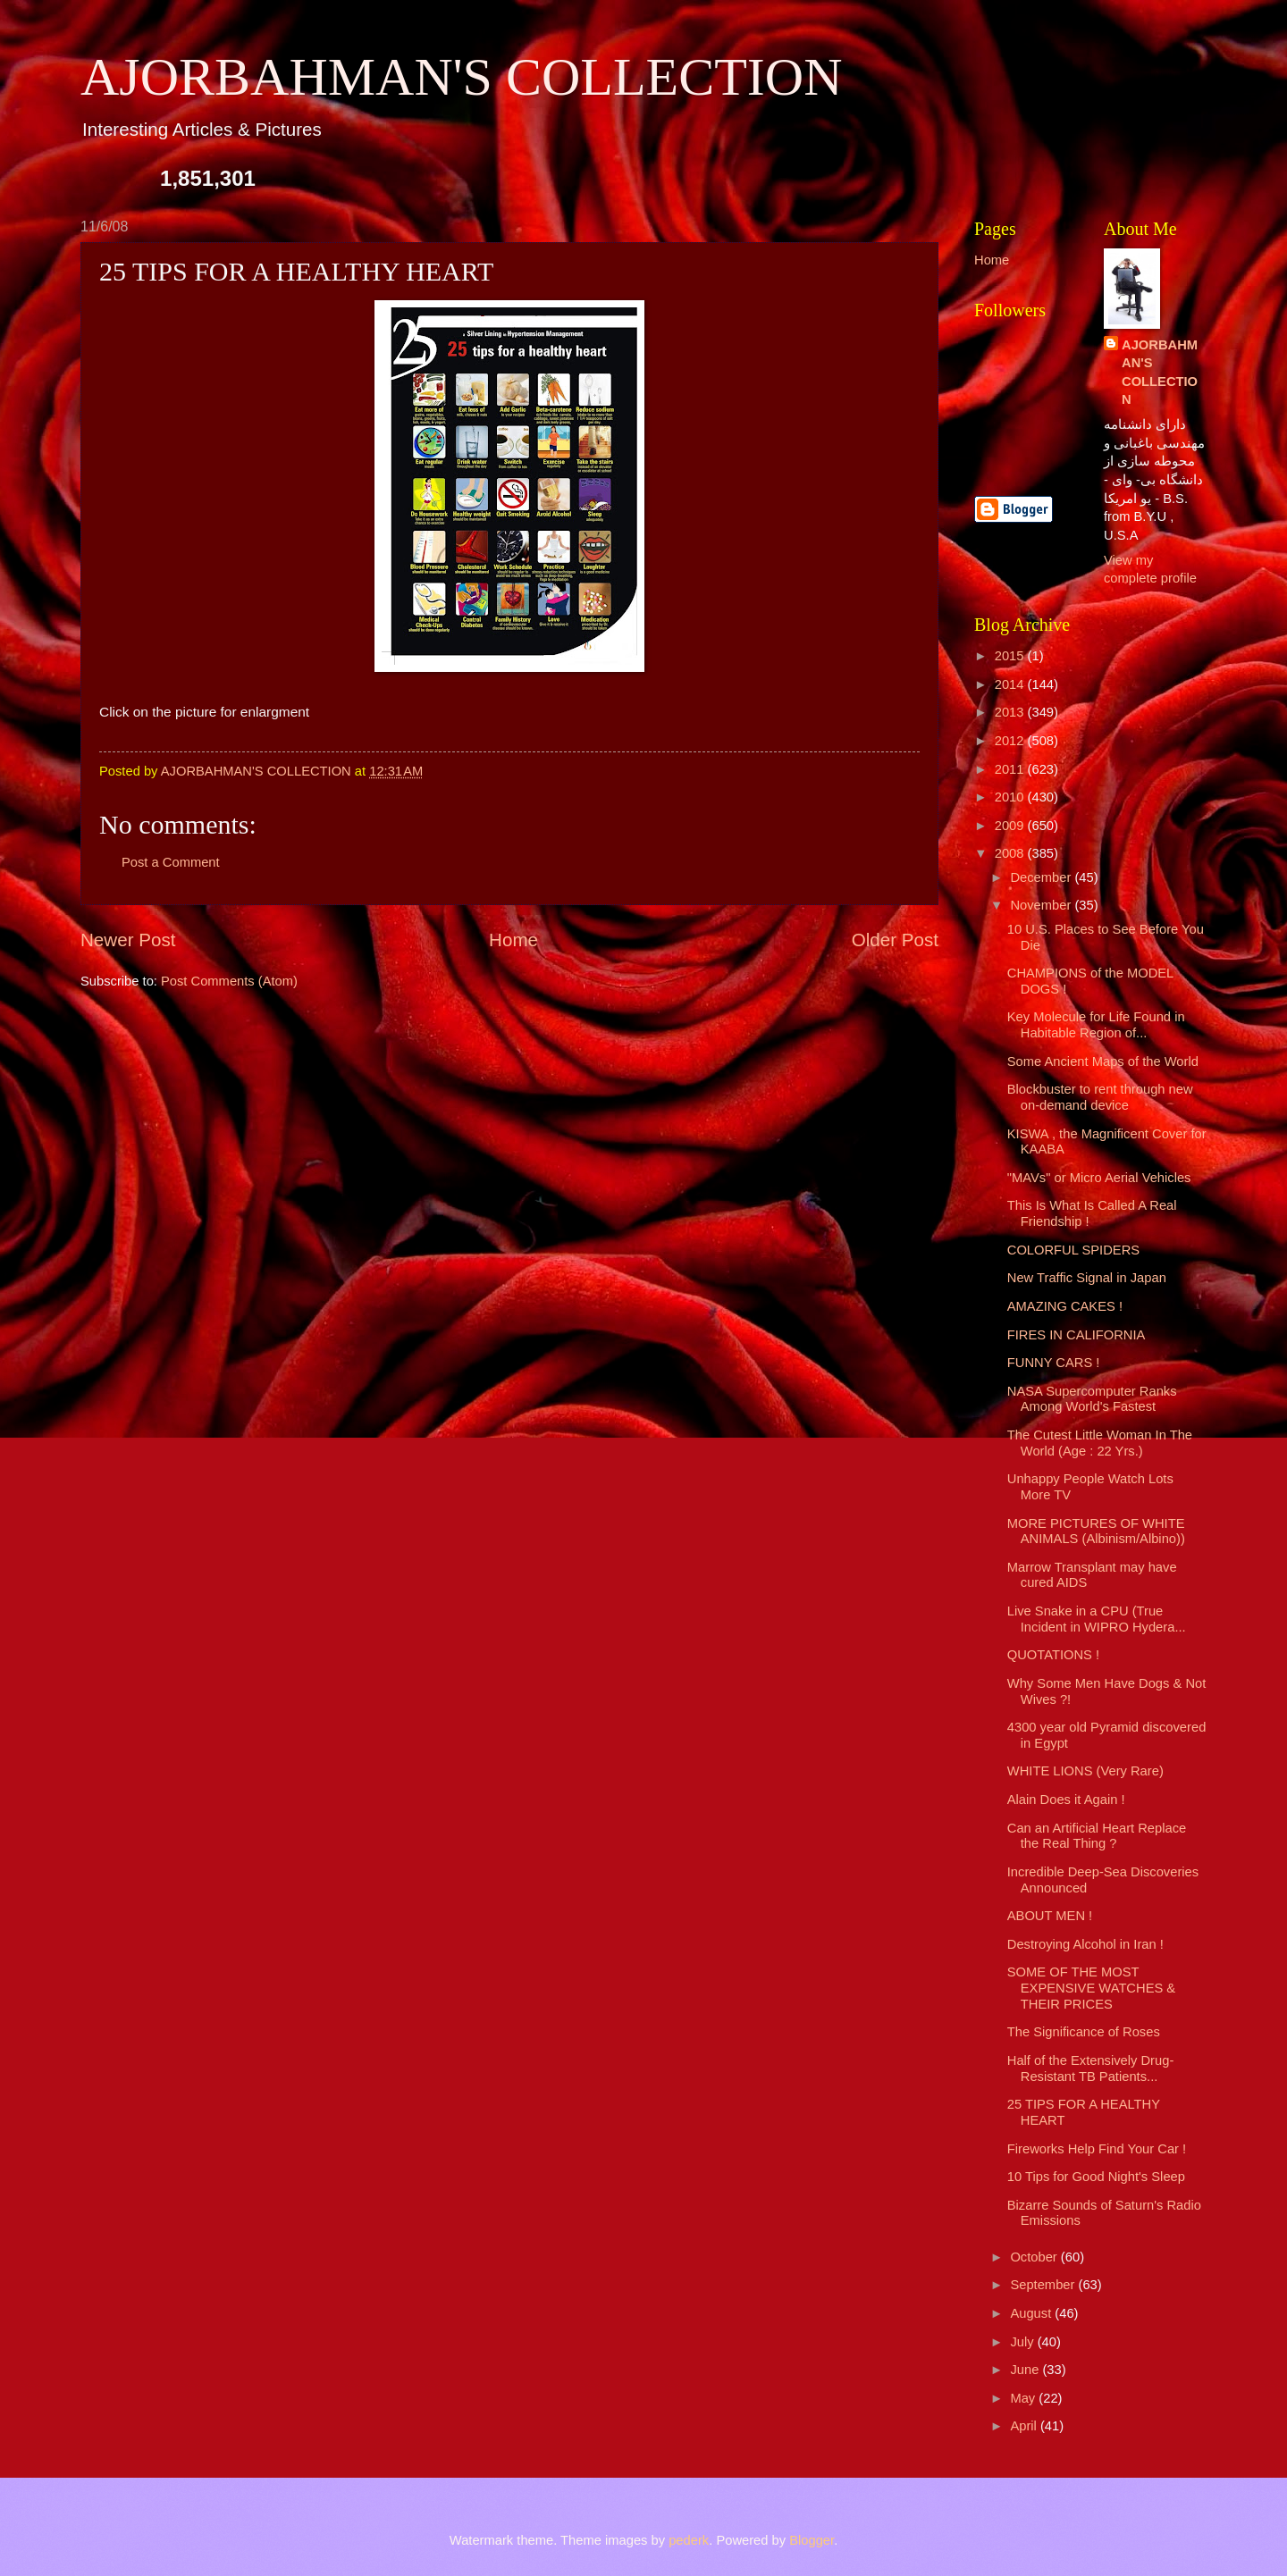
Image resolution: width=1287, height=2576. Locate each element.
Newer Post (127, 939)
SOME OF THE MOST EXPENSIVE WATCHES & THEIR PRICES (1091, 1987)
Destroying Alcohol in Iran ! (1085, 1944)
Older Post (895, 939)
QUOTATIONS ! (1053, 1655)
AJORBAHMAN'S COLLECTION (461, 76)
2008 (1011, 853)
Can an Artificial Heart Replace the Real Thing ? (1096, 1836)
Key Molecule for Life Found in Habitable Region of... (1096, 1025)
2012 (1011, 741)
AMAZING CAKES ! (1065, 1306)
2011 (1011, 769)
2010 (1011, 797)
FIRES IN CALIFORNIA (1076, 1335)
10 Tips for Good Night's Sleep (1096, 2176)
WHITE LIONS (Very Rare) (1085, 1771)
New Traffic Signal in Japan (1086, 1278)
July (1023, 2342)
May (1024, 2398)
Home (513, 939)
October (1035, 2257)
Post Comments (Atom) (229, 981)
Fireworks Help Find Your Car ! (1096, 2149)
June (1026, 2369)
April (1025, 2426)
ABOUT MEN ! (1049, 1916)
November (1042, 905)
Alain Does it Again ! (1066, 1799)
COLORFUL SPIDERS (1073, 1250)
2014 (1011, 684)
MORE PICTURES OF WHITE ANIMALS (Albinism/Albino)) (1096, 1531)
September (1044, 2285)
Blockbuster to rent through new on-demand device (1100, 1097)
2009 (1011, 825)
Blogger (811, 2540)
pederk (689, 2540)
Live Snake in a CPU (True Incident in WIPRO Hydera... (1096, 1619)
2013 (1011, 712)
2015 (1011, 656)
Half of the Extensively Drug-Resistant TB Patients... (1090, 2068)
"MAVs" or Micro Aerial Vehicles (1099, 1178)
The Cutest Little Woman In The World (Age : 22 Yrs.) (1099, 1443)
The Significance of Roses (1083, 2032)
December (1042, 877)
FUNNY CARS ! (1053, 1362)
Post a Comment (171, 862)
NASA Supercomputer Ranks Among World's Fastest (1092, 1399)
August (1032, 2313)
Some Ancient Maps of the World (1103, 1061)
